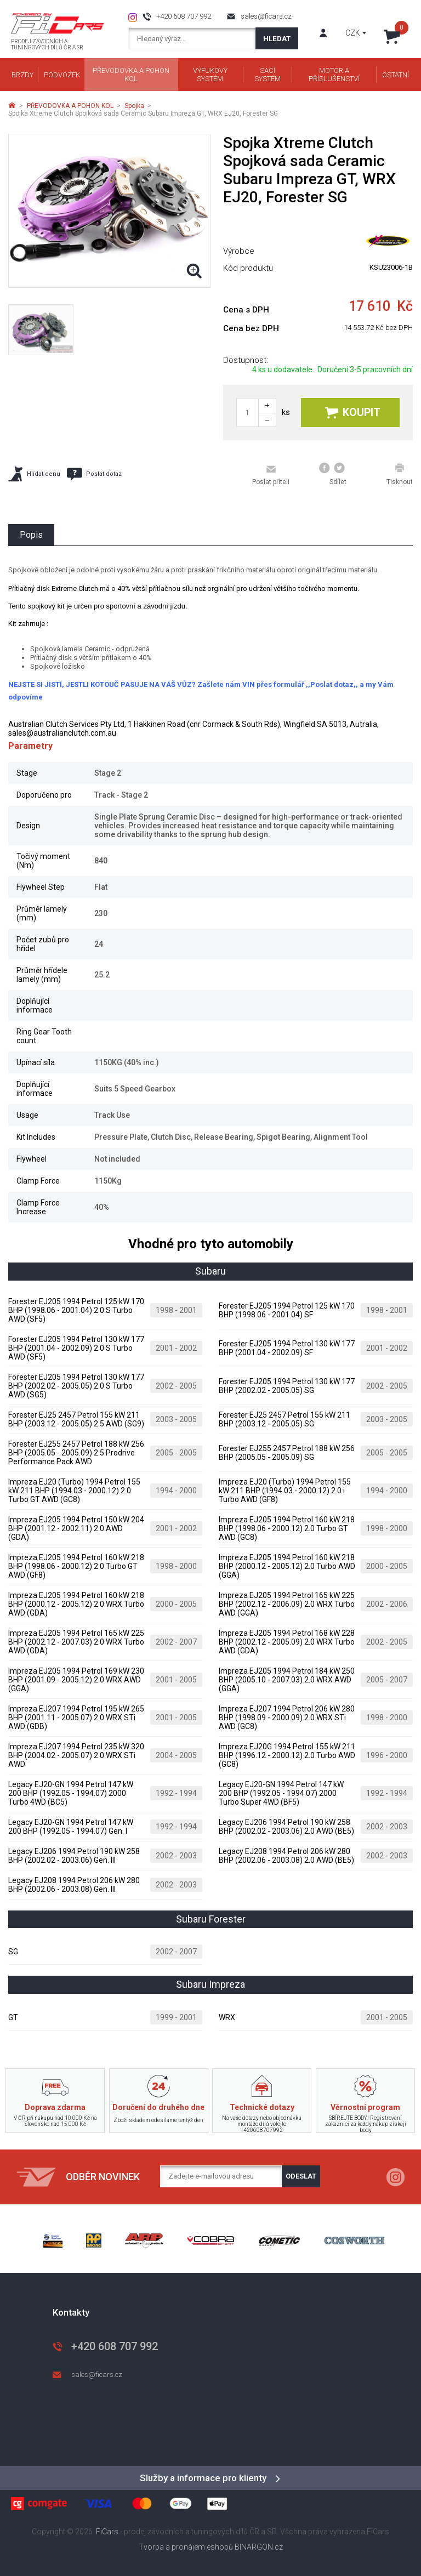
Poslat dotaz (94, 474)
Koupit (352, 412)
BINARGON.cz (259, 2547)
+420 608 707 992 (183, 16)
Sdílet (332, 474)
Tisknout (399, 474)
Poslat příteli (270, 474)
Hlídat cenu (34, 474)
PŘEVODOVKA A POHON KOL (70, 106)
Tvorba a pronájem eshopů (186, 2547)
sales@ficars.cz (266, 16)
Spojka (134, 106)
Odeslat (301, 2176)
